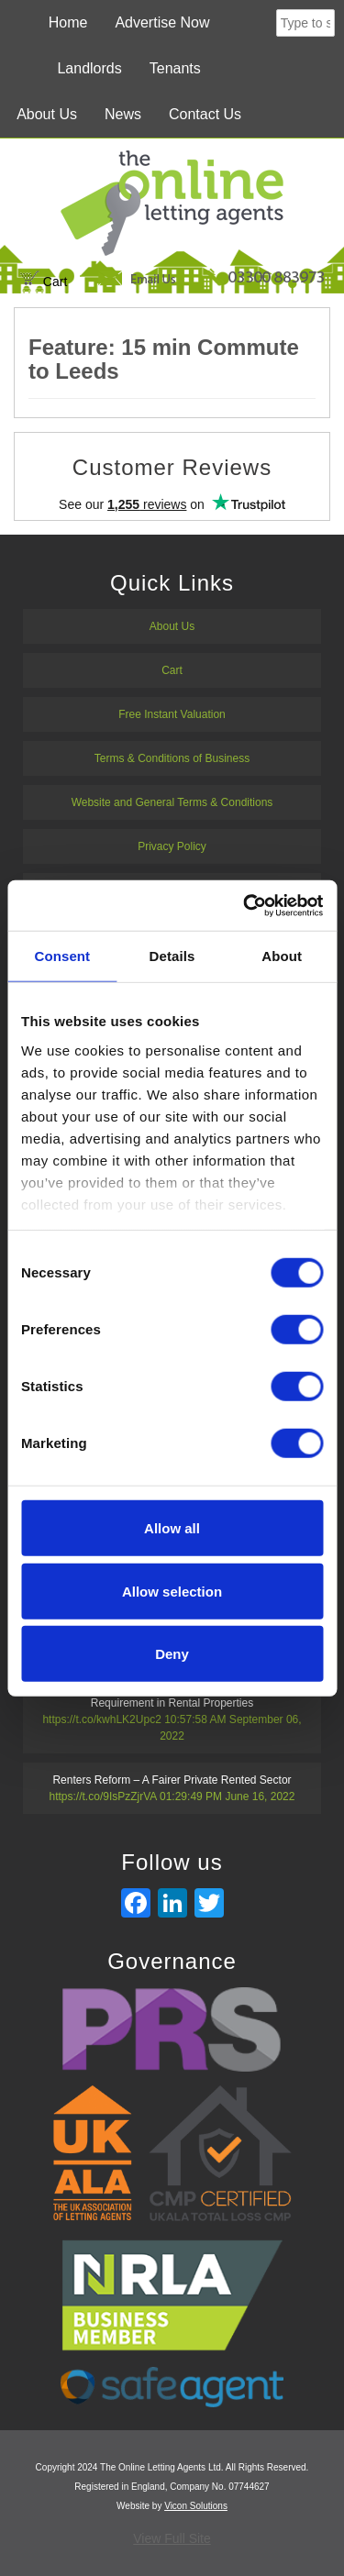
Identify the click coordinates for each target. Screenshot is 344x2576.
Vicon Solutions (195, 2506)
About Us (47, 114)
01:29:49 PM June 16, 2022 (227, 1796)
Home (68, 22)
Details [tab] (172, 956)
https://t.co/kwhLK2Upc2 (101, 1719)
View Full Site (172, 2538)
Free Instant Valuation (172, 714)
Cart (43, 281)
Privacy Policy (172, 846)
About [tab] (281, 956)
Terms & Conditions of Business (172, 758)
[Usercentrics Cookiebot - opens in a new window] (245, 905)
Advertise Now (162, 22)
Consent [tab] (62, 956)
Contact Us (205, 114)
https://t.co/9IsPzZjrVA (103, 1796)
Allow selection (172, 1590)
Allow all (172, 1528)
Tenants (175, 68)
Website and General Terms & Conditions (172, 802)
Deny (172, 1654)
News (123, 114)
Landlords (89, 68)
